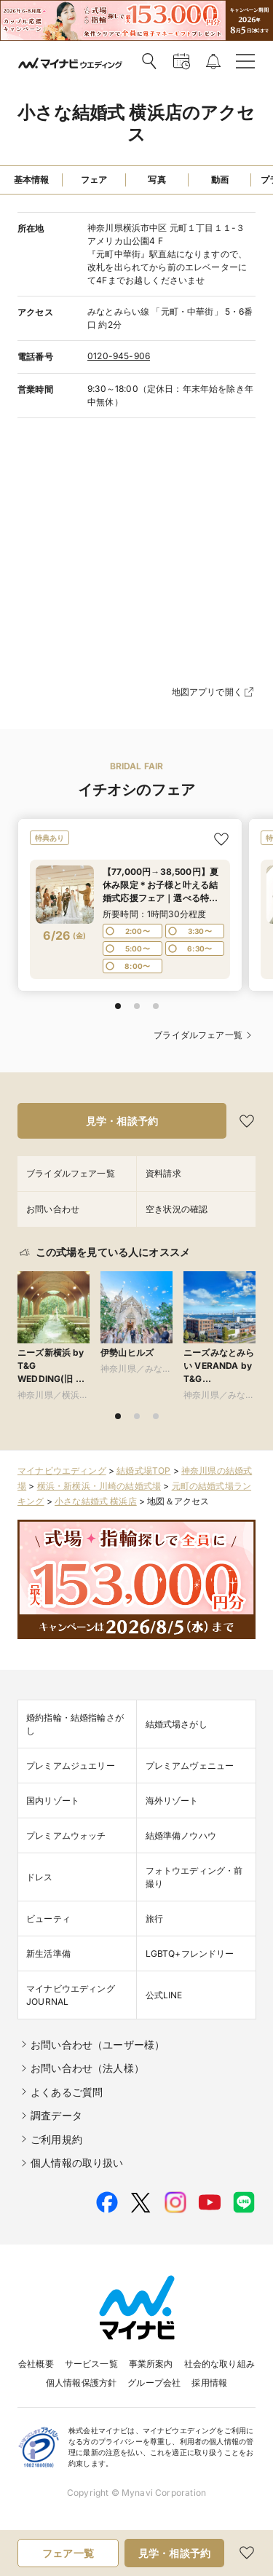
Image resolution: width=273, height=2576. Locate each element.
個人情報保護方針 (81, 2382)
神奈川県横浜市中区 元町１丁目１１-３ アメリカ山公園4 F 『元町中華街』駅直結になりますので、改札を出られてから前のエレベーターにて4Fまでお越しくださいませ (170, 254)
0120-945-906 (118, 355)
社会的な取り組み (219, 2363)
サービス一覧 (91, 2363)
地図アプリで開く (214, 692)
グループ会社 (154, 2382)
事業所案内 (151, 2363)
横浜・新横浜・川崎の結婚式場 (99, 1485)
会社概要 (36, 2363)
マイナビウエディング (61, 1470)
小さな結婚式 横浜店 (96, 1501)
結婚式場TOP (143, 1470)
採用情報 (209, 2382)
